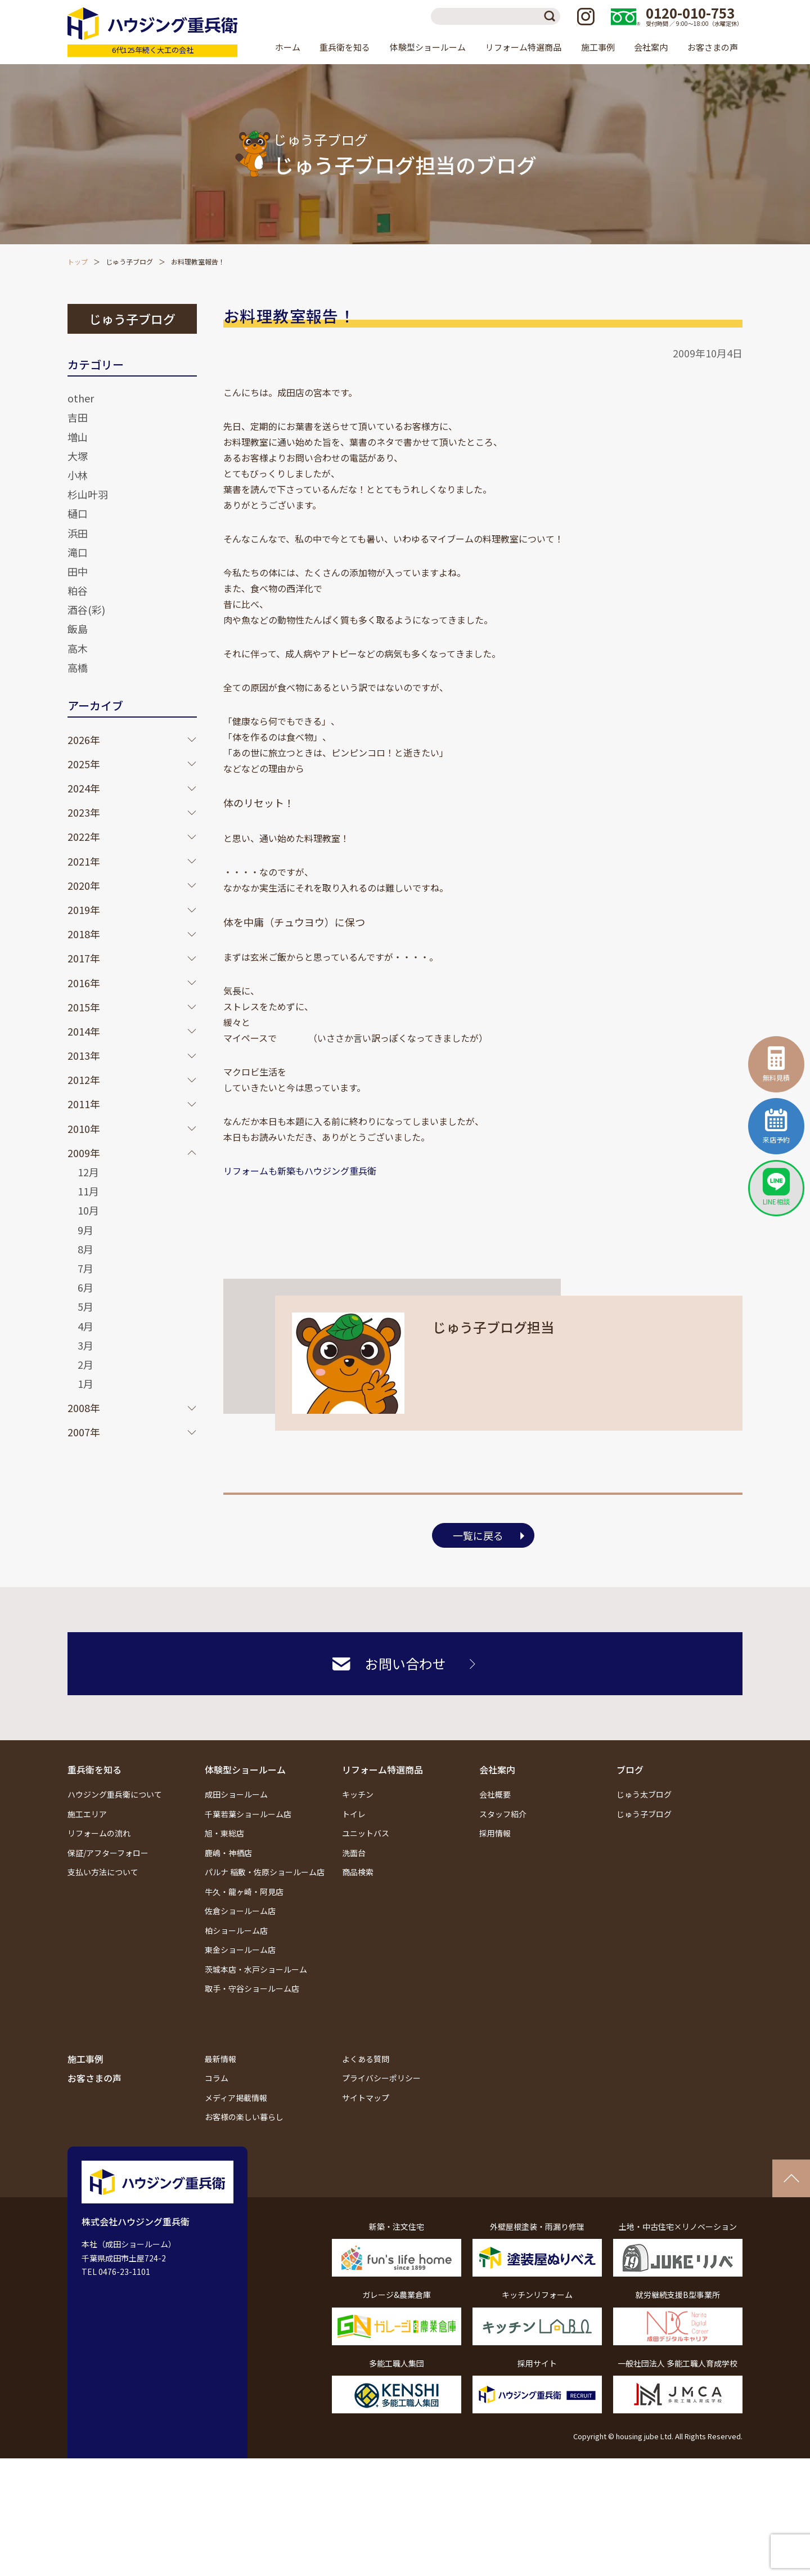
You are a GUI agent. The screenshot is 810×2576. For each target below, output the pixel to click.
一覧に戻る (478, 1535)
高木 (78, 648)
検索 (551, 16)
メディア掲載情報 (236, 2097)
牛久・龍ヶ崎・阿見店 (244, 1891)
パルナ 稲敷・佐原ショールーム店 (265, 1872)
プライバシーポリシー (381, 2078)
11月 (88, 1191)
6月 (85, 1287)
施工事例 (598, 47)
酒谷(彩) (86, 609)
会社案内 (497, 1769)
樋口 (78, 513)
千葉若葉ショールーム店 (248, 1814)
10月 (88, 1210)
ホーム (287, 47)
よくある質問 (365, 2058)
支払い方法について (103, 1872)
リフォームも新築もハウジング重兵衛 (299, 1170)
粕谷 (78, 590)
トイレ (354, 1814)
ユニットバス (365, 1833)
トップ (78, 261)
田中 (78, 571)
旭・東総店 (224, 1833)
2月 (85, 1364)
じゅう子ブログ (129, 261)
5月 (85, 1306)
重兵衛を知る (95, 1769)
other (81, 398)
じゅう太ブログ (644, 1794)
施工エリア (87, 1814)
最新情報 (220, 2058)
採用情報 (495, 1833)
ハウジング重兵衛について (115, 1794)
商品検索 (358, 1872)
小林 (78, 475)
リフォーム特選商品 (382, 1769)
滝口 (78, 552)
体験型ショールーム (245, 1769)
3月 (85, 1345)
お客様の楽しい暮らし (244, 2116)
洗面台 (354, 1852)
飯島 (78, 628)
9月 (85, 1229)
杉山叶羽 (88, 494)
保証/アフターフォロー (108, 1852)
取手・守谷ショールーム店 (252, 1988)
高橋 (78, 667)
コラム (216, 2078)
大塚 (78, 456)
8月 (85, 1249)
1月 (85, 1383)
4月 (85, 1326)
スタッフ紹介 (502, 1814)
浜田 (78, 533)
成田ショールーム (236, 1794)
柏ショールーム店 (236, 1930)
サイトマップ (365, 2097)
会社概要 (495, 1794)
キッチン (358, 1794)
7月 (85, 1268)
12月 (88, 1171)
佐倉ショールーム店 (240, 1910)
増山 (78, 436)
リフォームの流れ (99, 1833)
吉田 (78, 417)
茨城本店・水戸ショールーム (256, 1969)
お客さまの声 (712, 47)
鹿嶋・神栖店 (228, 1852)
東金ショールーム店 (240, 1949)
